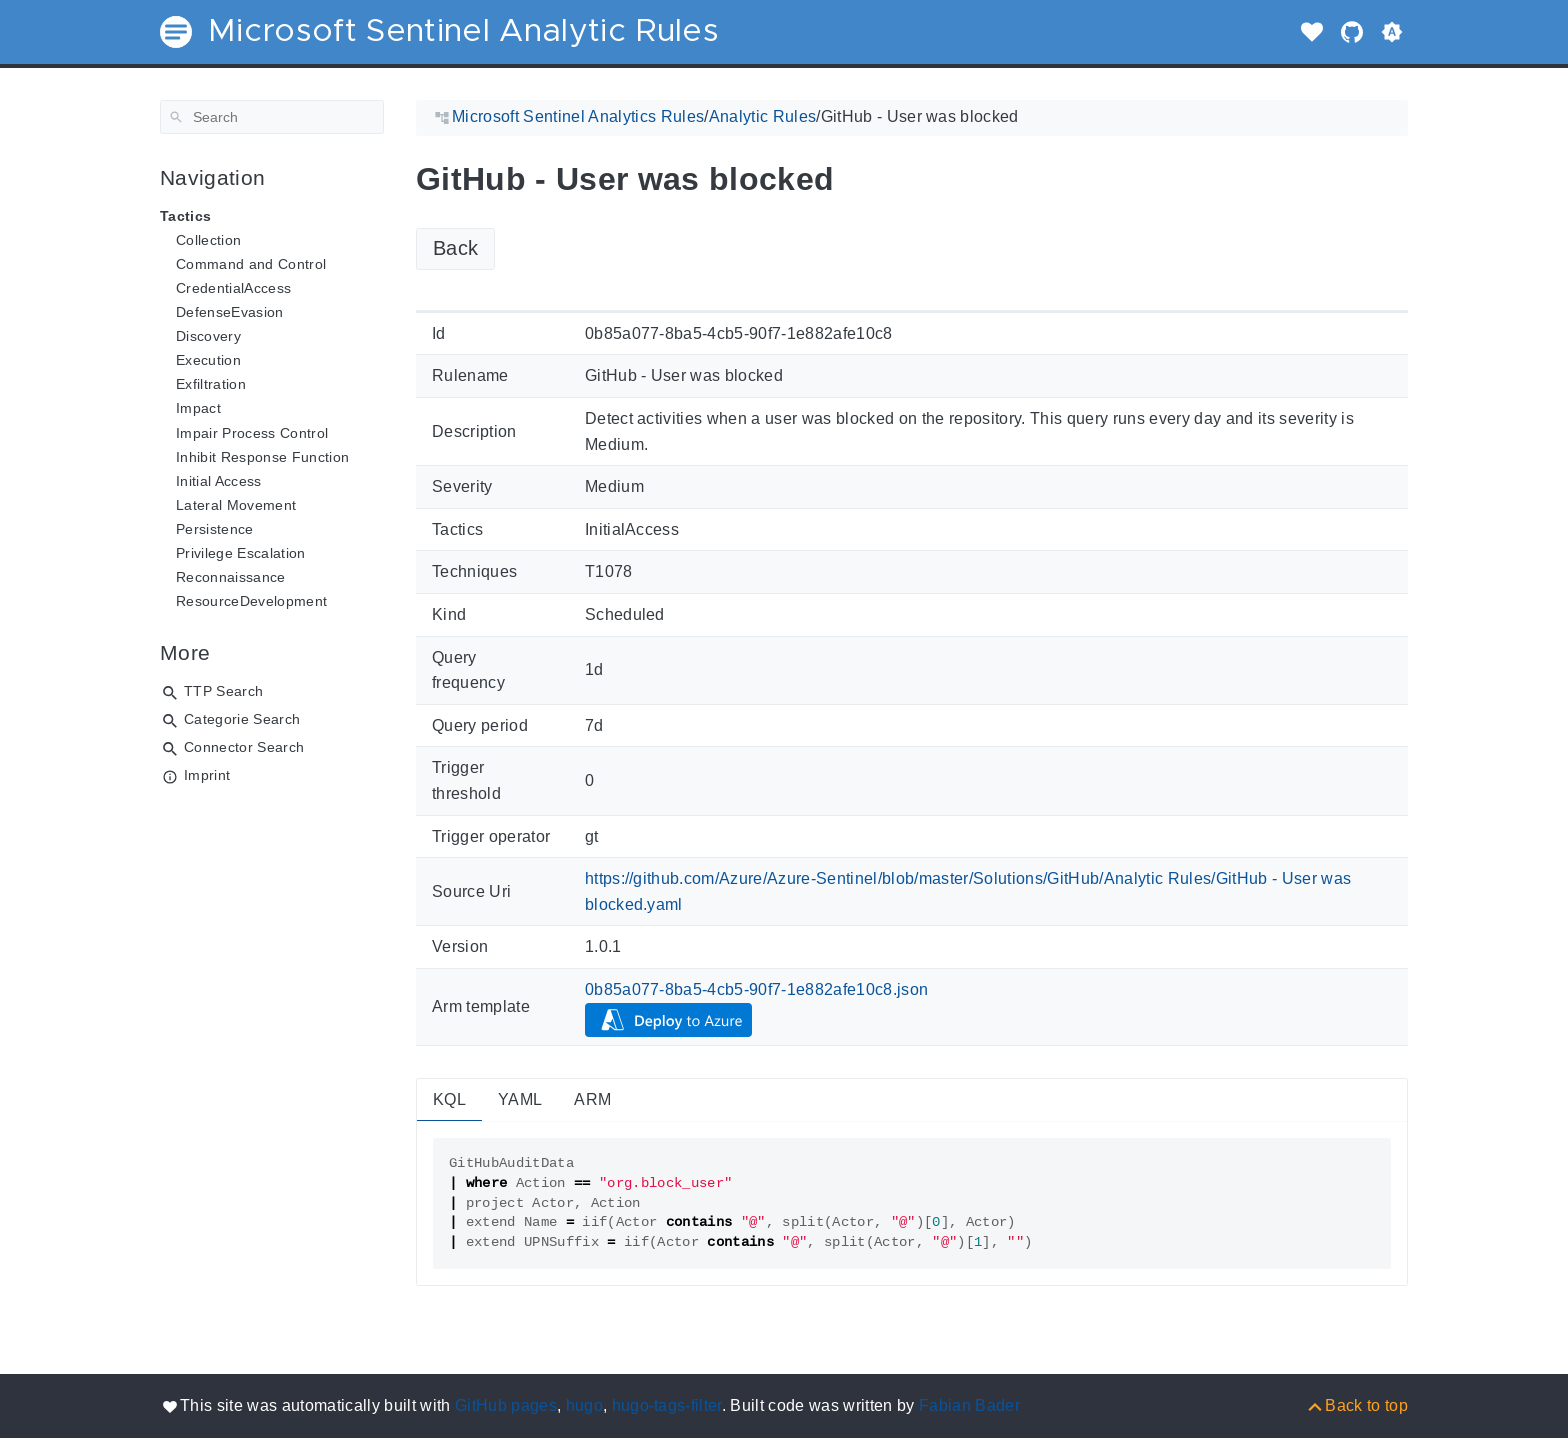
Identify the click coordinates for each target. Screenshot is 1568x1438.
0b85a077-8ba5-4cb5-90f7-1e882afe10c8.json (757, 989)
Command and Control (251, 264)
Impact (198, 408)
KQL (449, 1099)
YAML (520, 1099)
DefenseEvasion (230, 312)
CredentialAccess (233, 288)
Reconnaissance (231, 577)
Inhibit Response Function (262, 457)
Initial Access (219, 481)
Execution (208, 360)
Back (455, 248)
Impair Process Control (252, 433)
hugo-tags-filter (667, 1405)
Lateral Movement (236, 505)
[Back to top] (1356, 1405)
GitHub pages (506, 1405)
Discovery (208, 336)
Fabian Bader (969, 1405)
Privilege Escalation (241, 553)
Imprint (207, 775)
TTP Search (223, 691)
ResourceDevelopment (251, 601)
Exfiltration (211, 384)
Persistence (215, 529)
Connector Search (244, 747)
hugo (584, 1405)
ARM (592, 1099)
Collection (208, 240)
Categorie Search (242, 719)
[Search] (272, 117)
